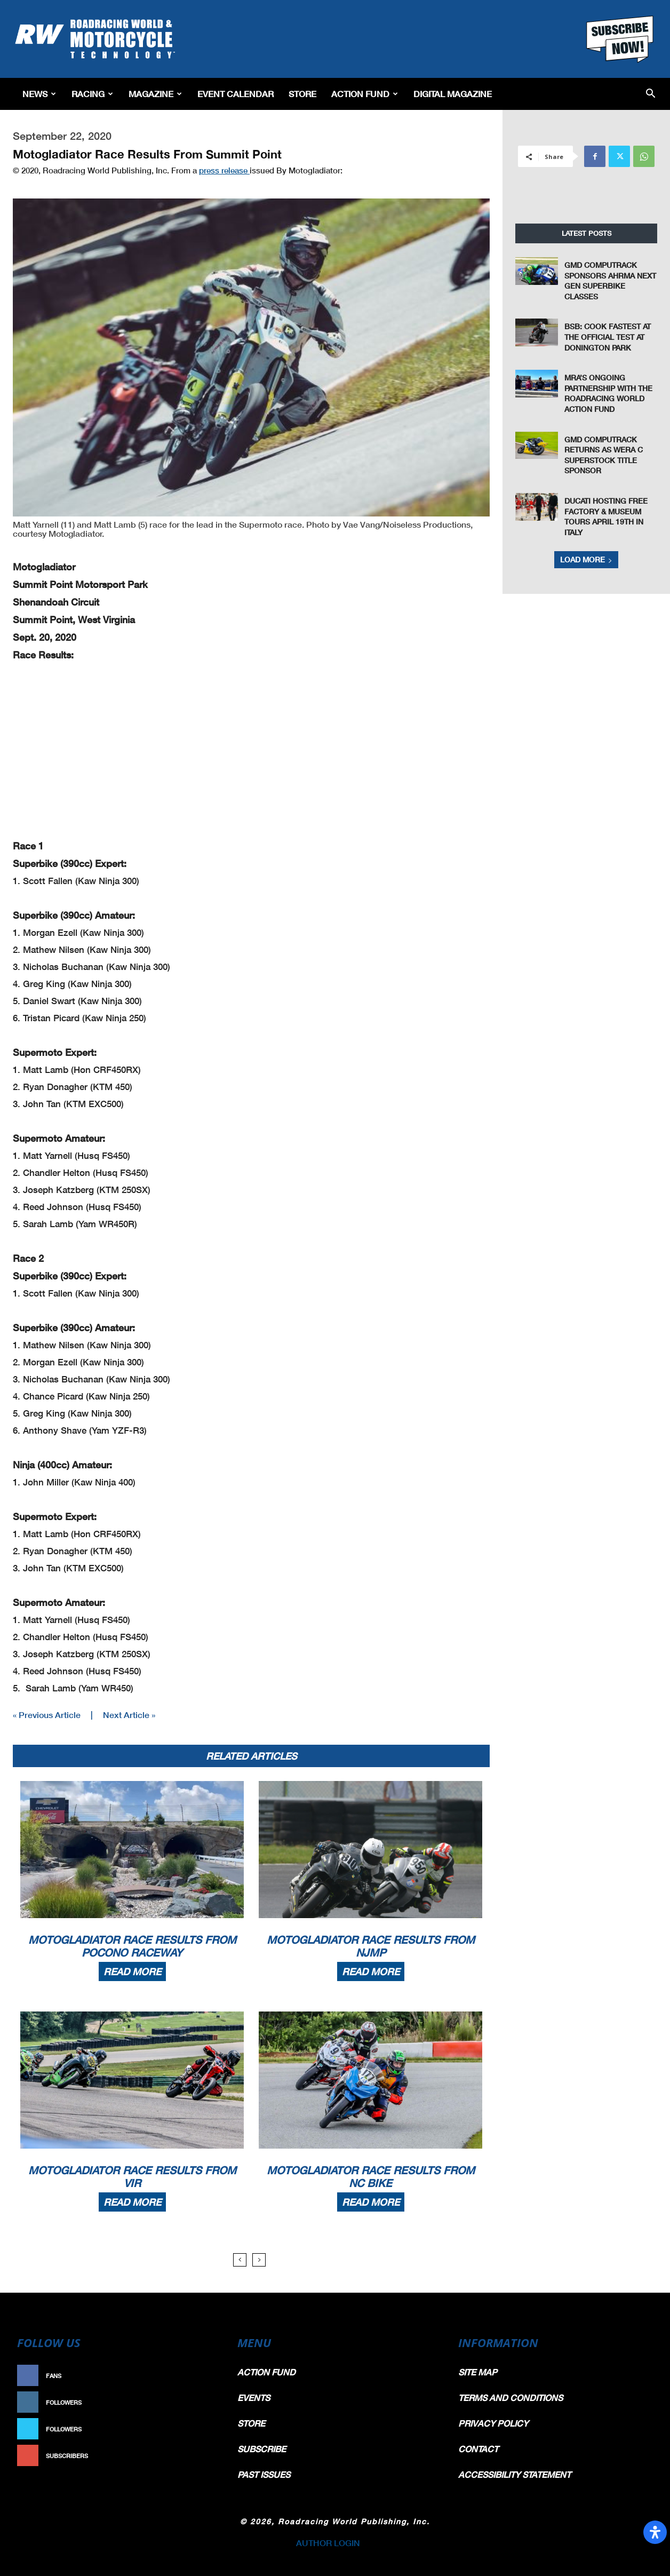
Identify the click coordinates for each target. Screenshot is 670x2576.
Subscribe (195, 2455)
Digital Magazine (452, 94)
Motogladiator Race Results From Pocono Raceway (132, 1946)
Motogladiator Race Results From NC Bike (371, 2176)
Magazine (155, 94)
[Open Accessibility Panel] (655, 2532)
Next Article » (129, 1715)
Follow (200, 2402)
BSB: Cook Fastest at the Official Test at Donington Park (607, 337)
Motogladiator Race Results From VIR (132, 2176)
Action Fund (364, 94)
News (39, 94)
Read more (132, 1971)
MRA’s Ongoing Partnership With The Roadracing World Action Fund (608, 393)
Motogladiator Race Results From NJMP (371, 1946)
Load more (586, 559)
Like (205, 2375)
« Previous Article (47, 1715)
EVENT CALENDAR (235, 94)
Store (302, 94)
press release (224, 170)
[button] (650, 94)
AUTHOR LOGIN (328, 2543)
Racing (92, 94)
